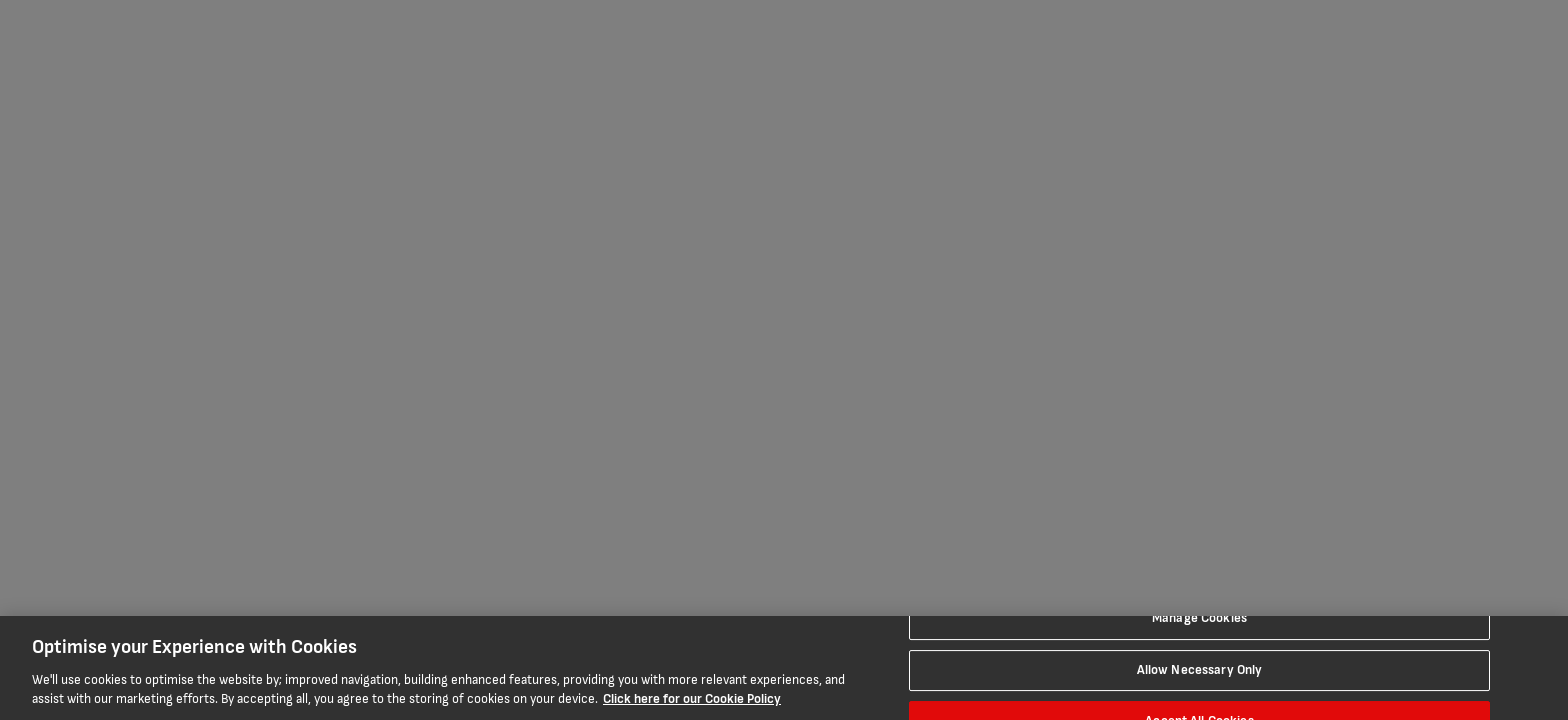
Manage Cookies (1199, 618)
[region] (784, 668)
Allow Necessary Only (1200, 670)
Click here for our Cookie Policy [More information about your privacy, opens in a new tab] (692, 699)
